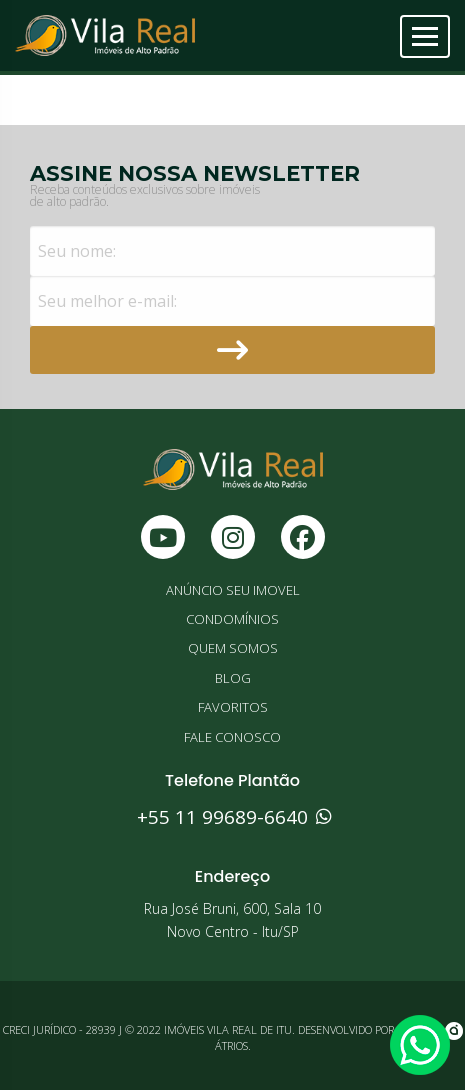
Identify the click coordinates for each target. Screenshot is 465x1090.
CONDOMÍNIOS (232, 619)
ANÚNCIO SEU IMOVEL (233, 590)
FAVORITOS (233, 707)
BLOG (233, 678)
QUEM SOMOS (233, 648)
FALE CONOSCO (232, 737)
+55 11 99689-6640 (233, 817)
